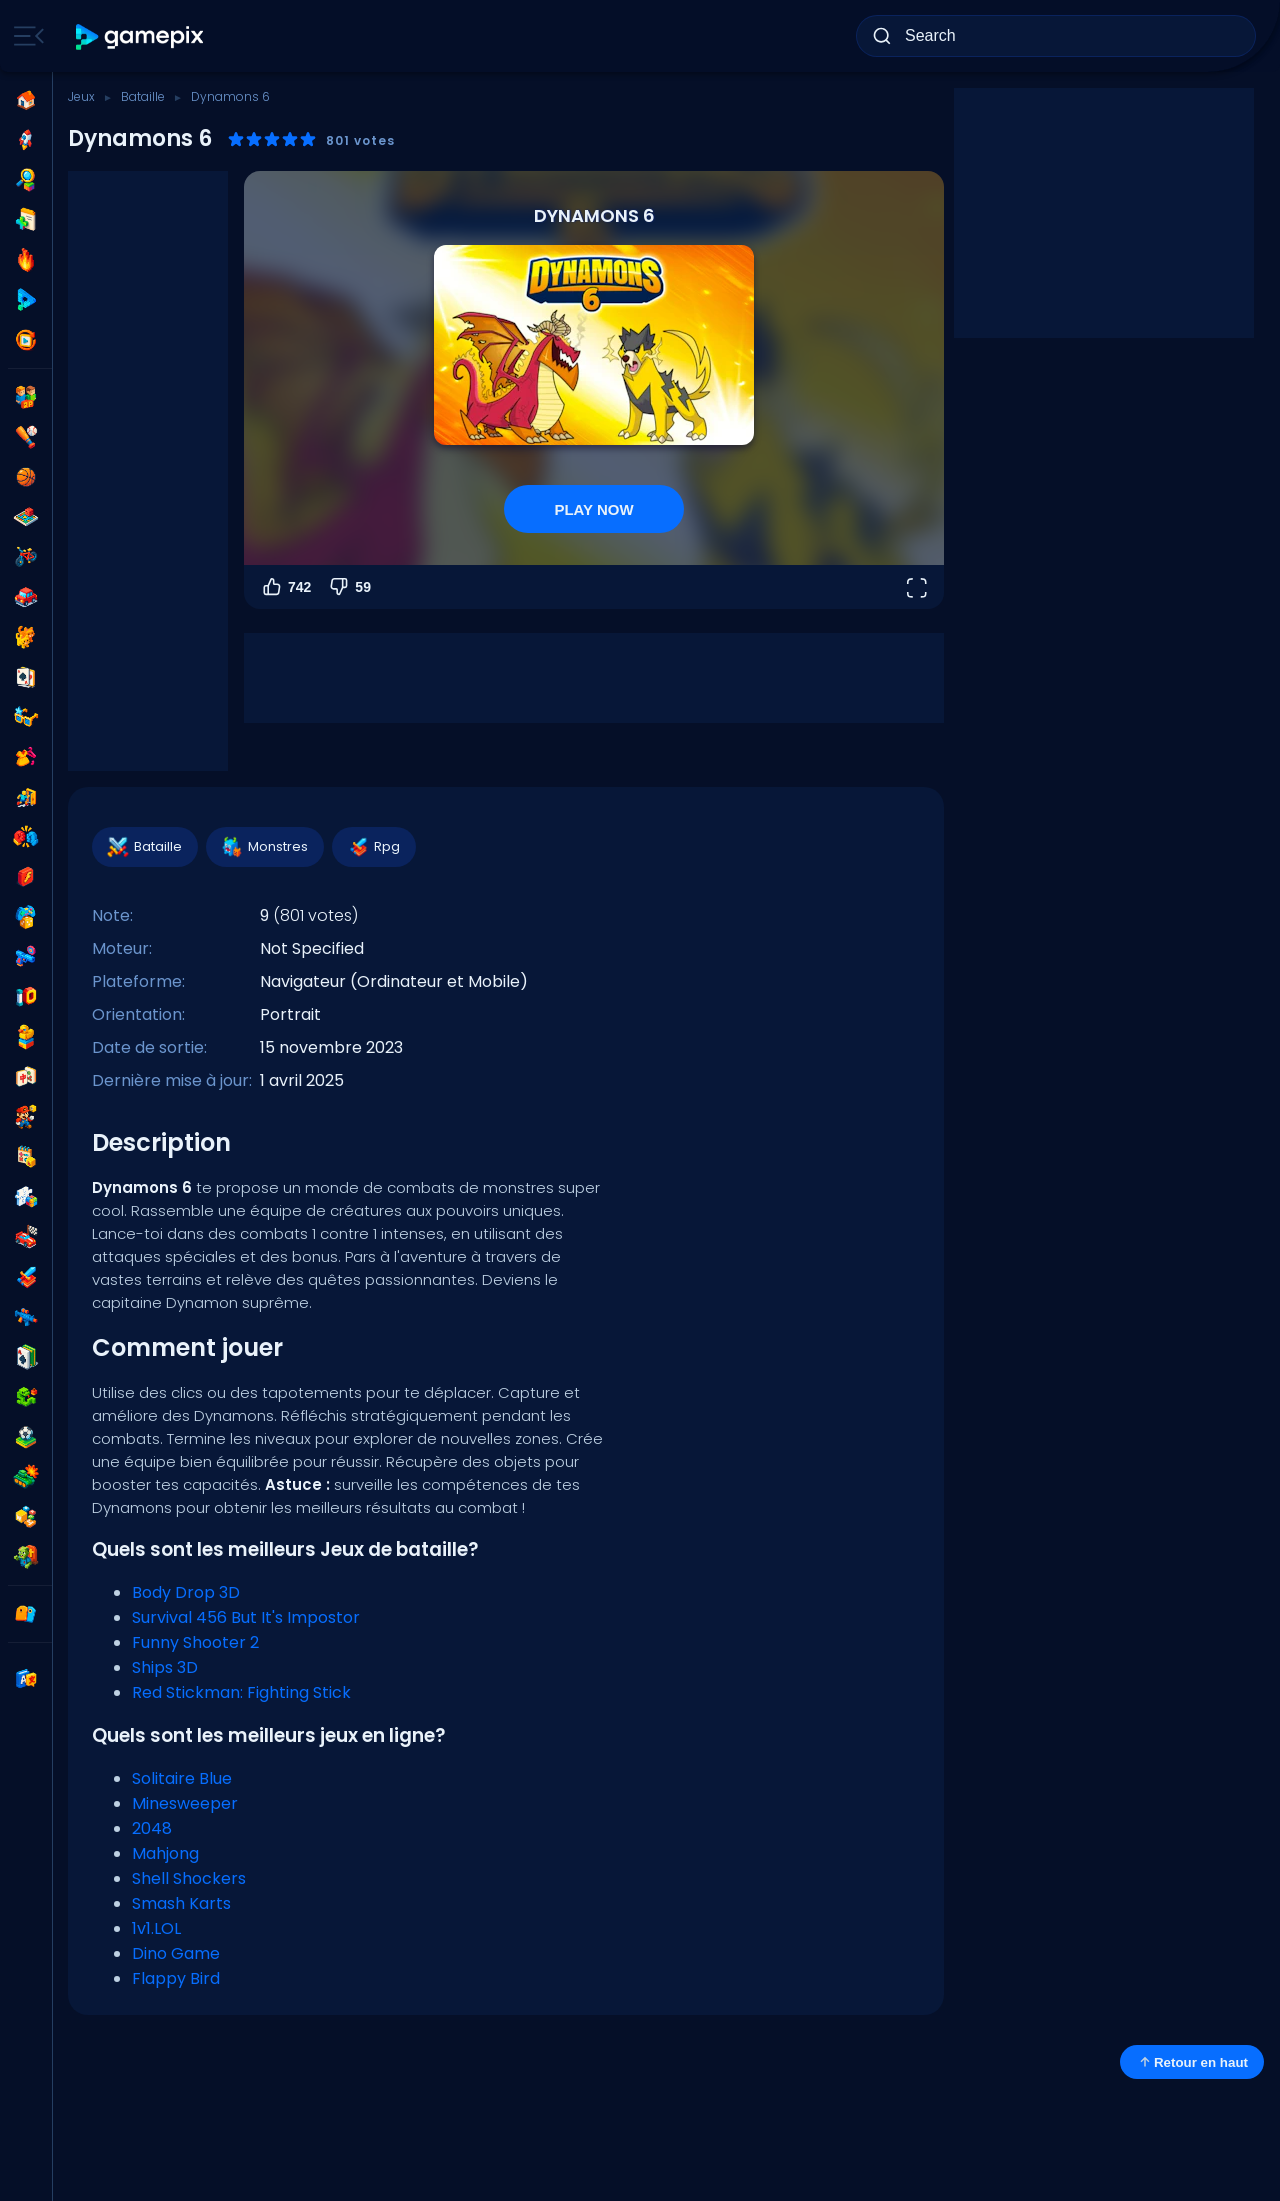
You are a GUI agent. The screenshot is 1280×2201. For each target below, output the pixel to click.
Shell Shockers (189, 1878)
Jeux (81, 96)
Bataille (143, 96)
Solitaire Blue (182, 1778)
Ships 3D (165, 1667)
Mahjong (165, 1853)
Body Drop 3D (186, 1592)
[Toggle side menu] (25, 36)
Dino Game (176, 1953)
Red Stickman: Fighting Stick (241, 1692)
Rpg (373, 847)
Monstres (264, 847)
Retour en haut (1192, 2062)
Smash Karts (181, 1903)
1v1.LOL (156, 1928)
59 (349, 587)
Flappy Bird (176, 1978)
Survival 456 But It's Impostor (246, 1617)
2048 (152, 1828)
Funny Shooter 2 (195, 1642)
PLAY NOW (593, 509)
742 (285, 587)
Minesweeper (185, 1803)
